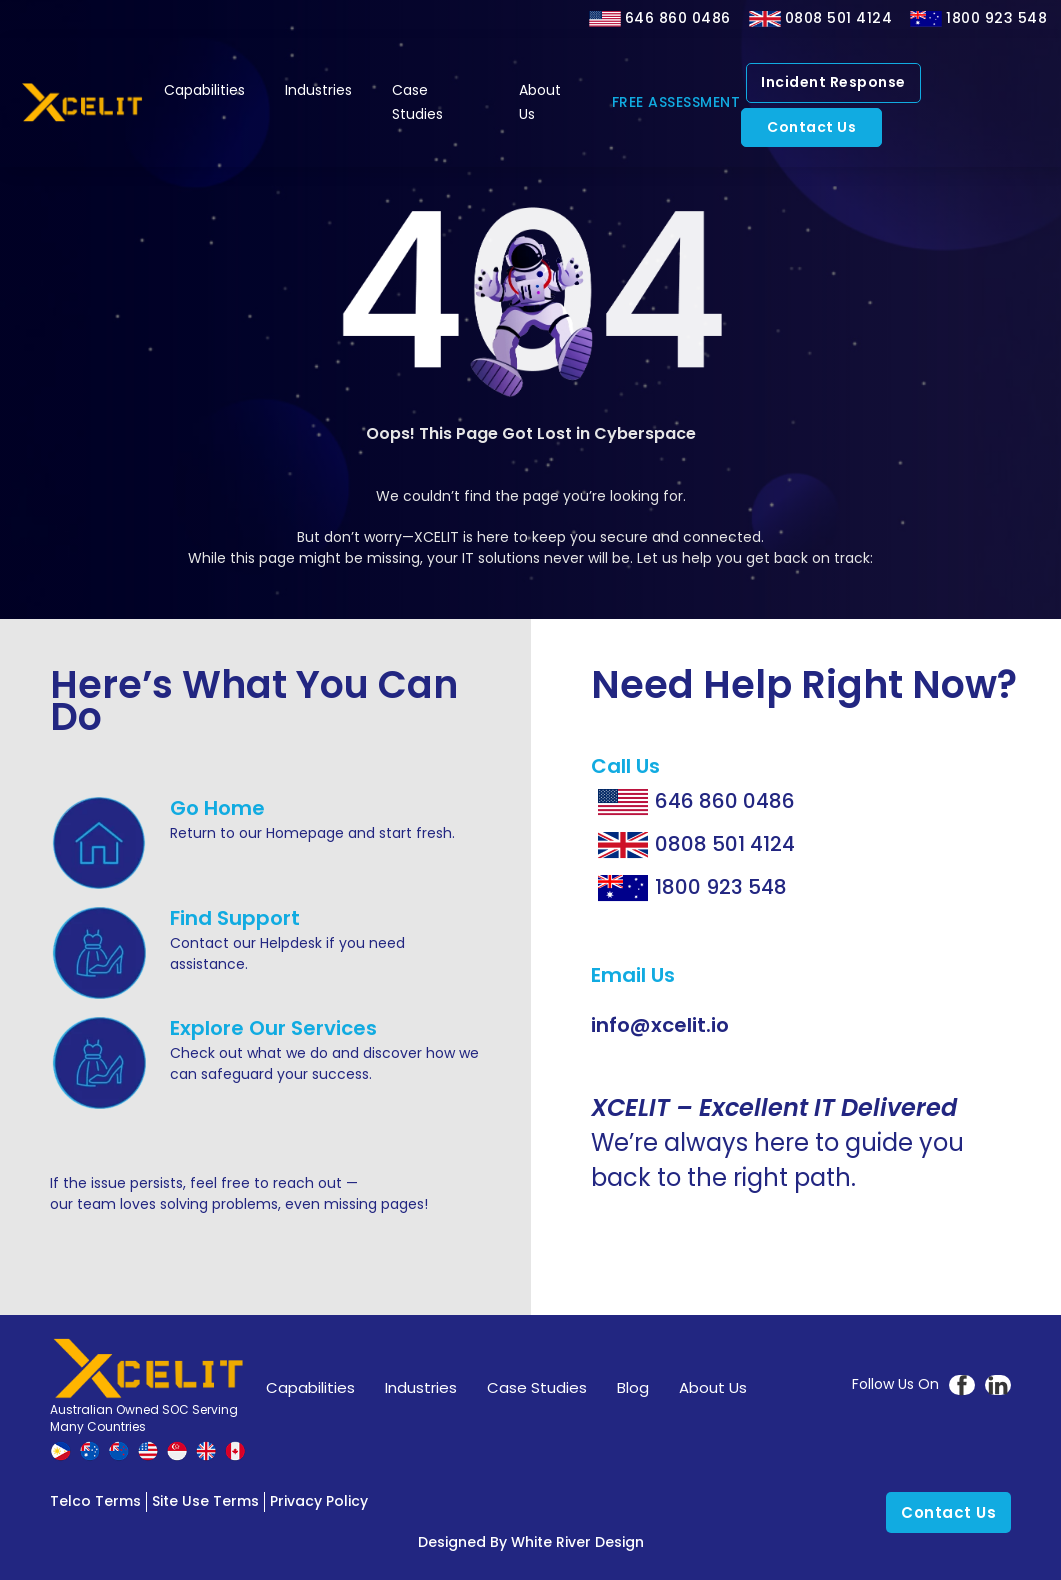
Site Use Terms (205, 1501)
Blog (633, 1387)
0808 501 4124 (839, 18)
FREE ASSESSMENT (676, 102)
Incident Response (833, 82)
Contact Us (811, 127)
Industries (318, 90)
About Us (540, 102)
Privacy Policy (319, 1501)
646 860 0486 (678, 18)
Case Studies (417, 102)
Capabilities (204, 90)
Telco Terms (95, 1501)
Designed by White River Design (531, 1542)
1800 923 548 (996, 18)
